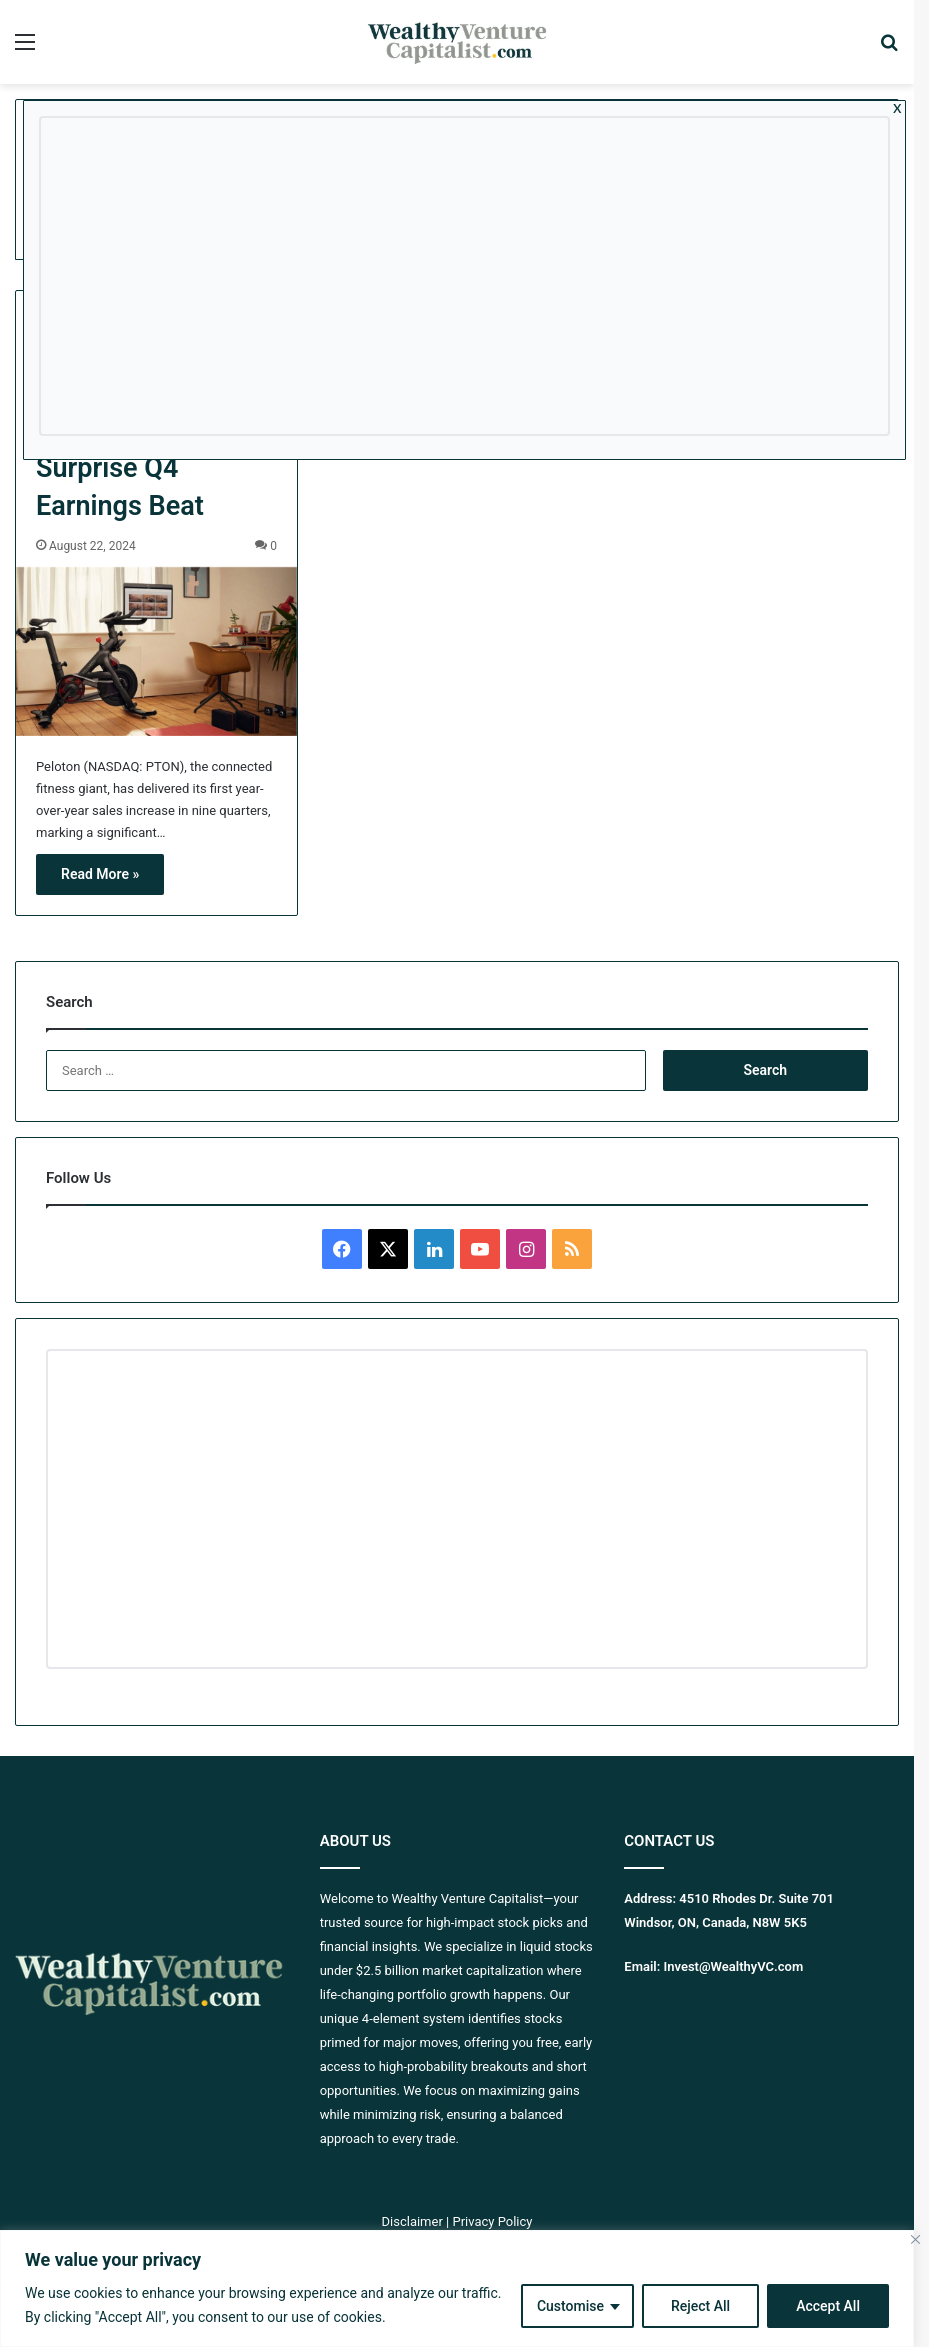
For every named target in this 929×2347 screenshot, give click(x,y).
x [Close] (897, 107)
